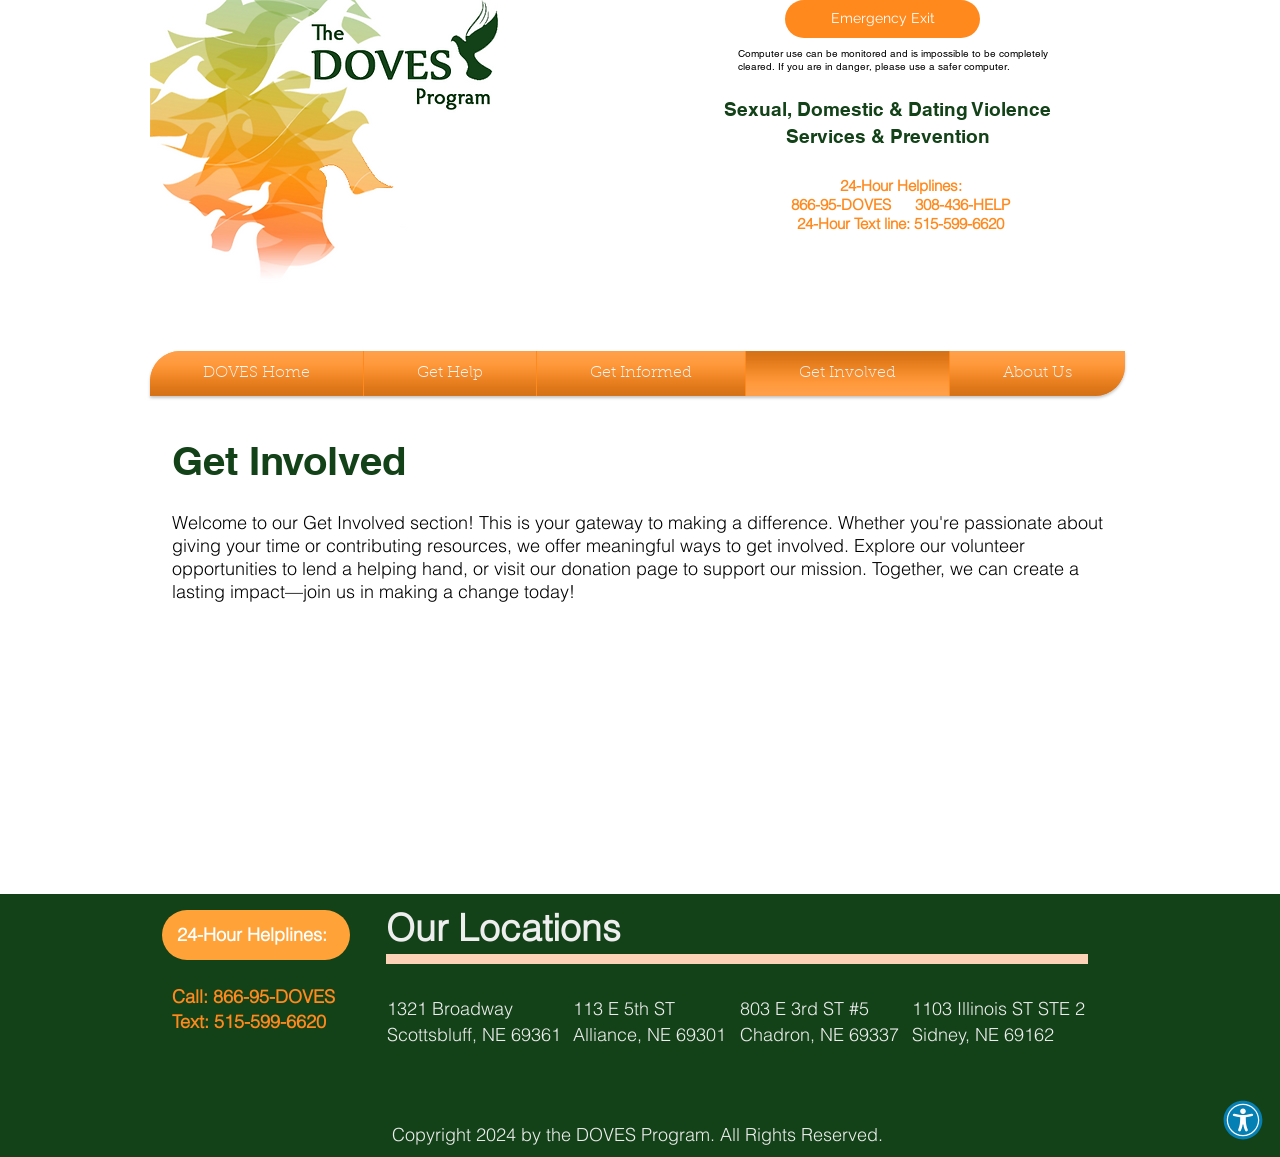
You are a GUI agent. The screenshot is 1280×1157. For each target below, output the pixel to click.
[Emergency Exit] (882, 19)
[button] (1243, 1120)
